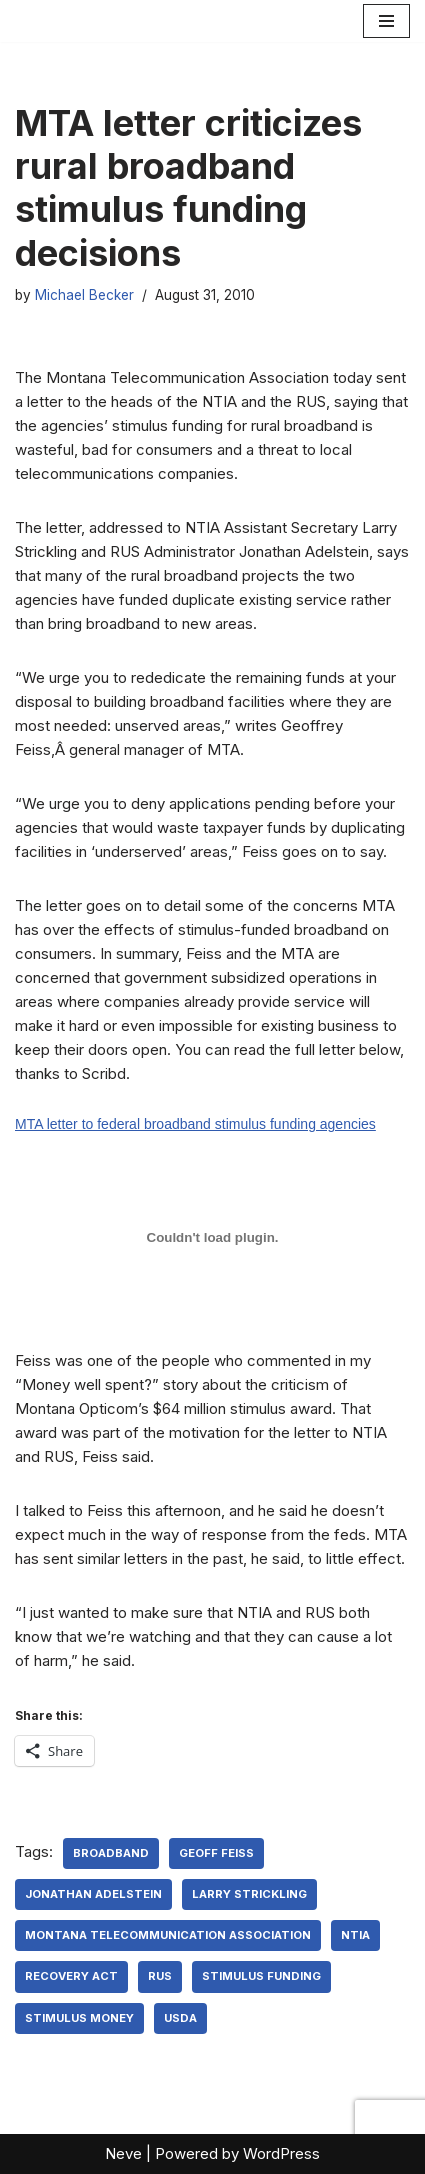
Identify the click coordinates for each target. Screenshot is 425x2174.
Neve (123, 2153)
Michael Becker (84, 295)
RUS (160, 1976)
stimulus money (79, 2018)
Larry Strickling (249, 1894)
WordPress (281, 2153)
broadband (111, 1853)
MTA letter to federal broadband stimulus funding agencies (195, 1124)
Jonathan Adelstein (93, 1894)
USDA (180, 2018)
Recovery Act (71, 1976)
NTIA (355, 1935)
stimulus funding (261, 1976)
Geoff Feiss (216, 1853)
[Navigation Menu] (386, 21)
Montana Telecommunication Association (168, 1935)
